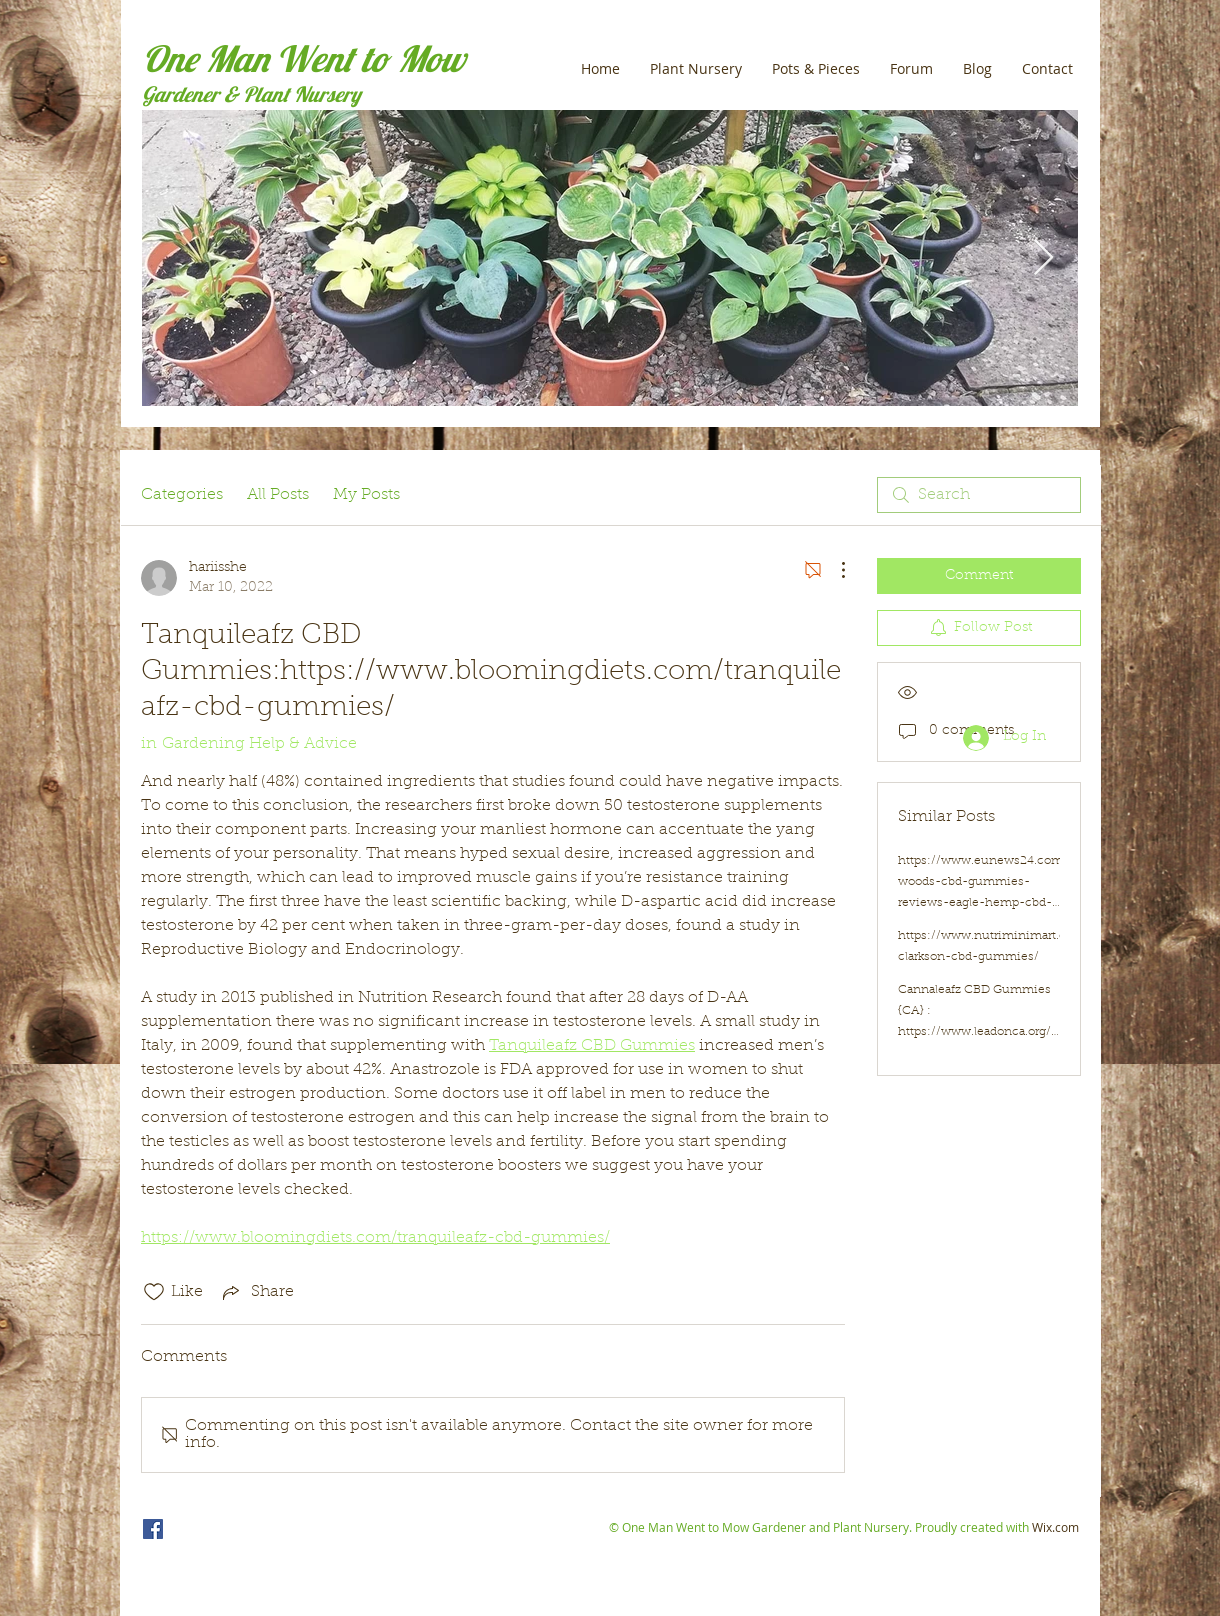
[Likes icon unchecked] (154, 1292)
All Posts (278, 495)
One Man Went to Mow (303, 58)
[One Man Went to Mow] (153, 1529)
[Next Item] (1043, 258)
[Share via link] (256, 1292)
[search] (979, 495)
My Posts (366, 495)
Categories (182, 495)
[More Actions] (833, 570)
